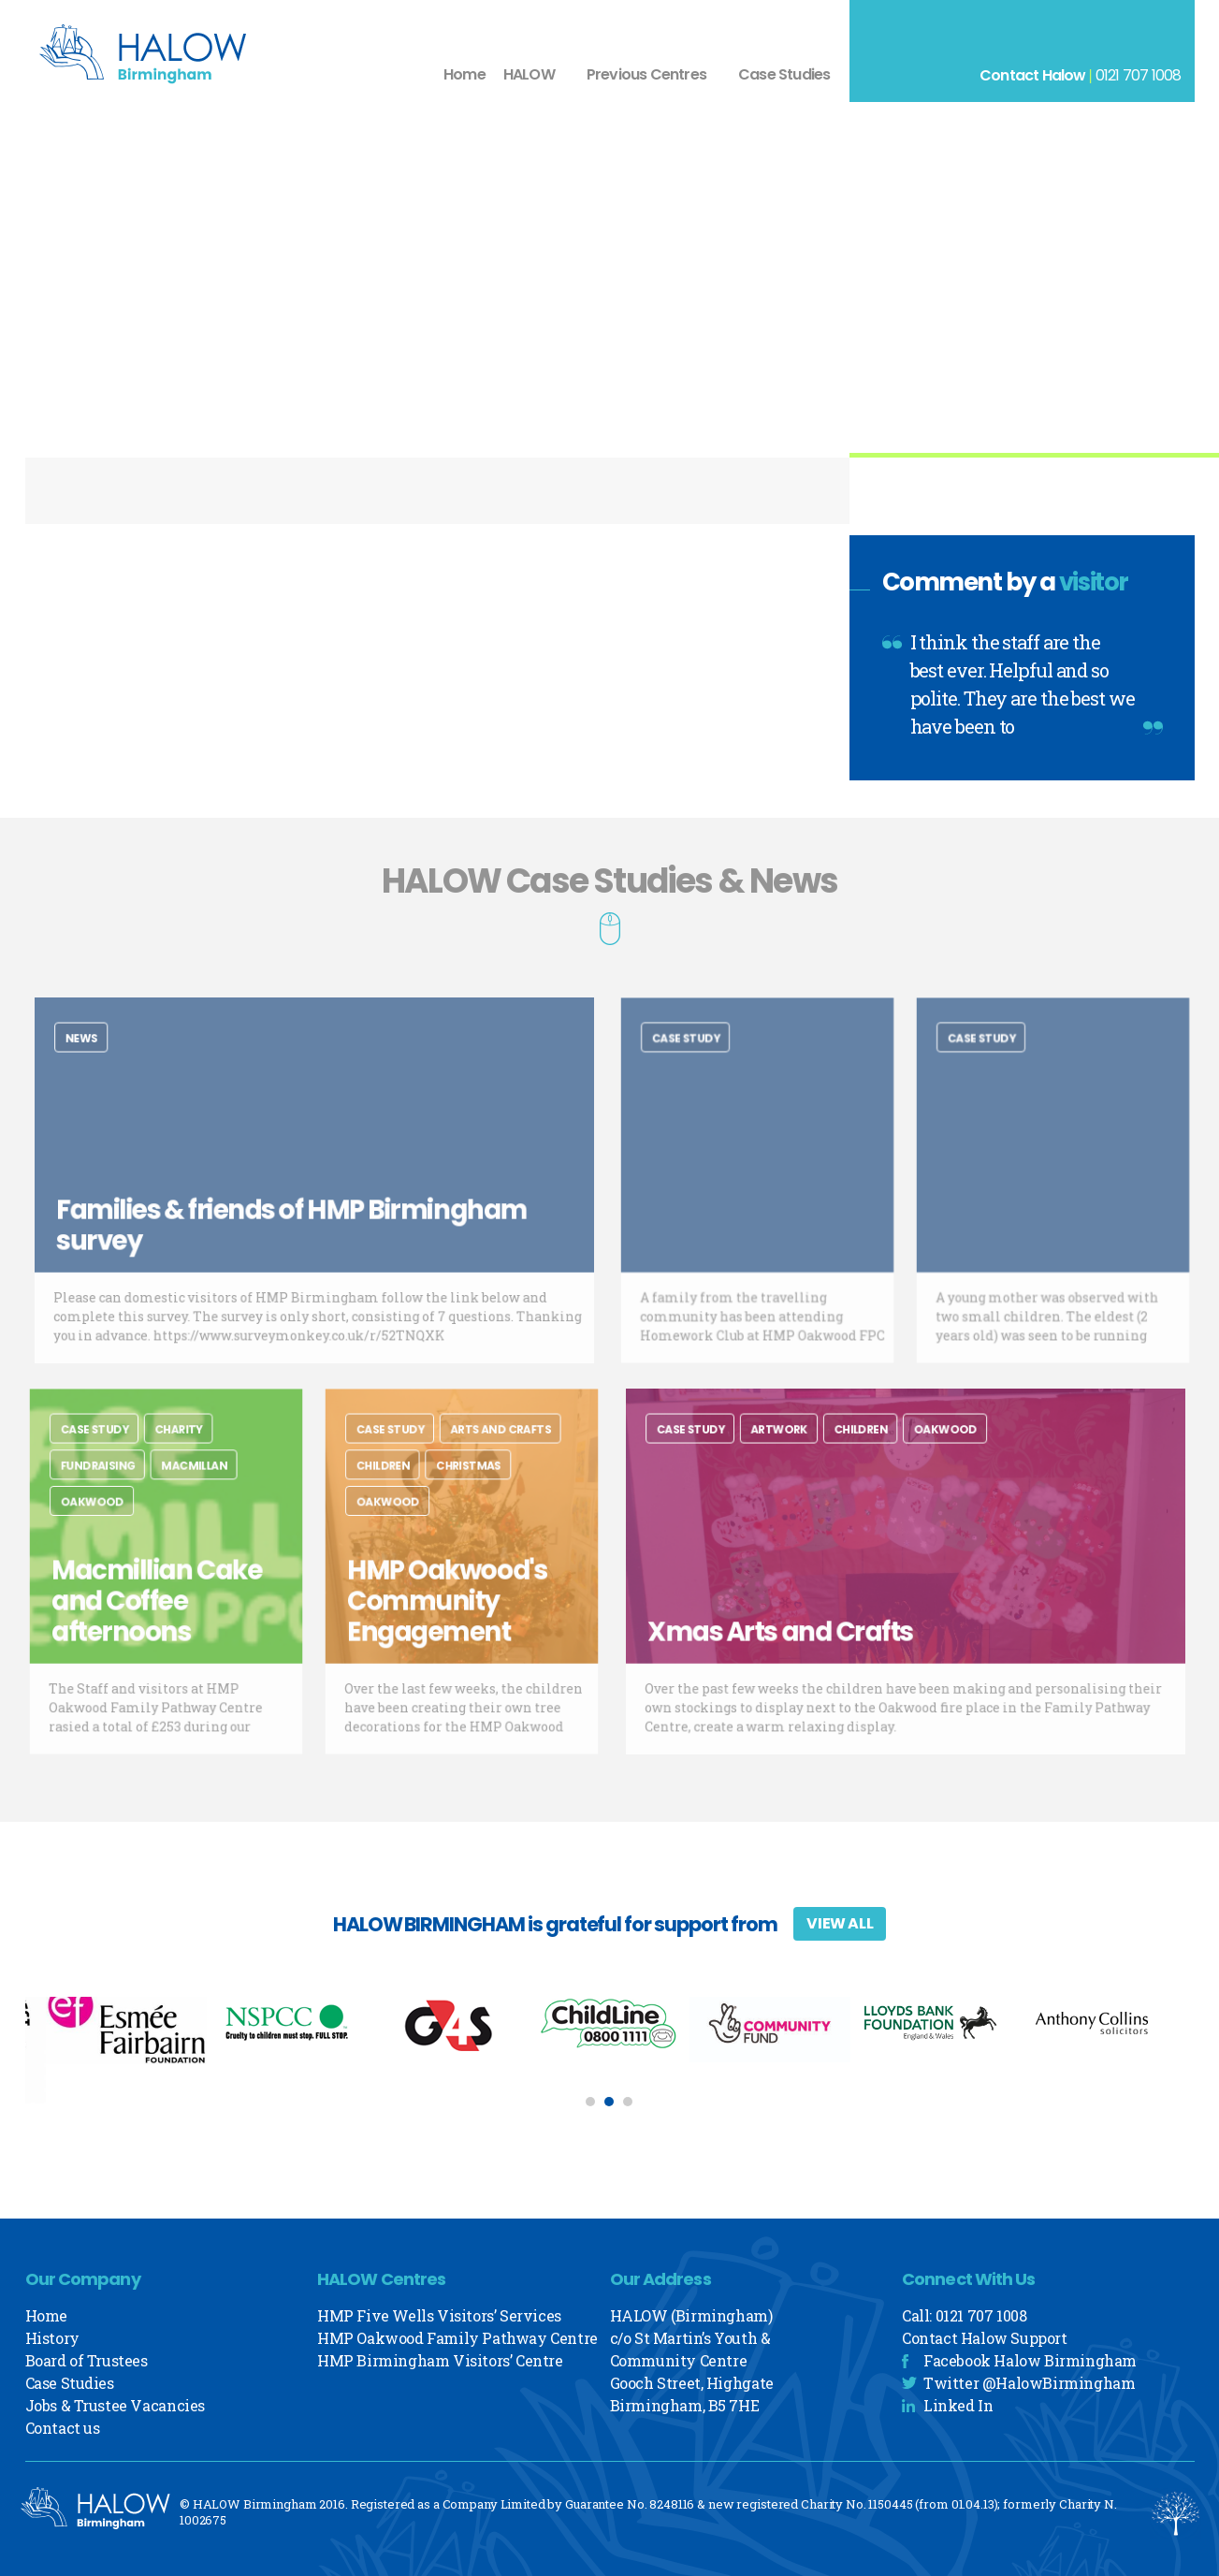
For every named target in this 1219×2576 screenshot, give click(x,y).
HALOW (529, 74)
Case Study (698, 1062)
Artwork (800, 1453)
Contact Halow (1033, 75)
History (52, 2338)
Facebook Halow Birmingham (1030, 2360)
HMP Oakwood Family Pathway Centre (457, 2338)
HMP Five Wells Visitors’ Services (439, 2315)
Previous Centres (646, 74)
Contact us (62, 2428)
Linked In (958, 2405)
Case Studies (784, 74)
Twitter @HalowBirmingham (1029, 2383)
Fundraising (108, 1483)
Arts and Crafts (493, 1453)
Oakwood (104, 1514)
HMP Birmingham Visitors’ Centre (440, 2360)
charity (176, 1453)
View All (839, 1923)
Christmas (467, 1483)
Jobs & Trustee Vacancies (115, 2405)
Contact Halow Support (984, 2338)
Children (395, 1483)
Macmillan (189, 1483)
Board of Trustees (86, 2360)
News (120, 1062)
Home (464, 74)
